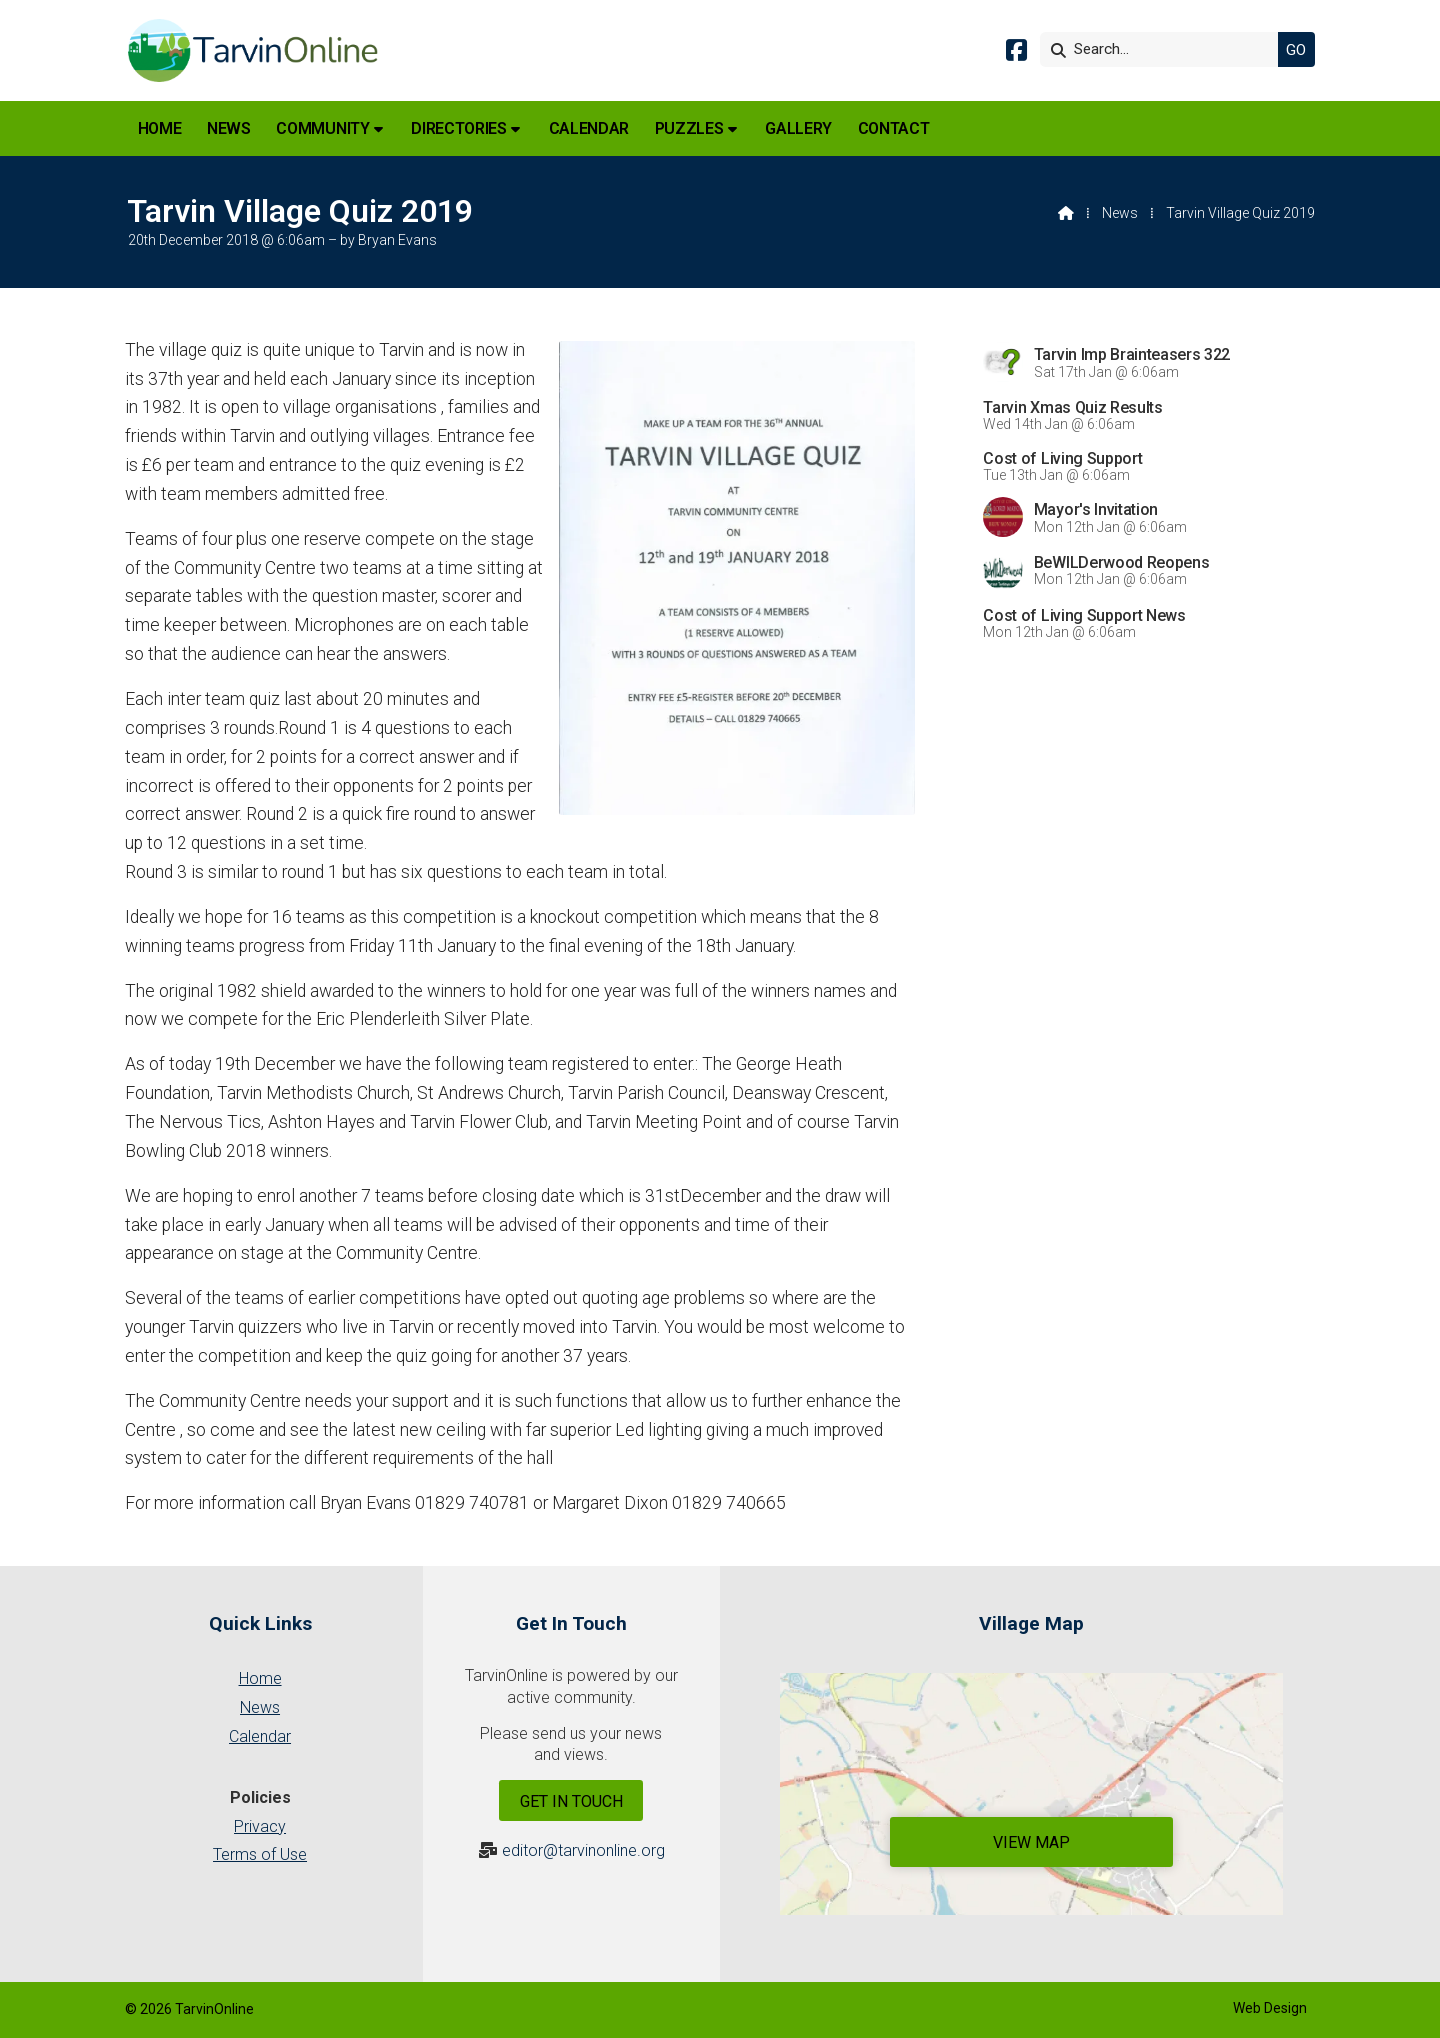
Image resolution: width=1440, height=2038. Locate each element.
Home (260, 1678)
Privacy (260, 1826)
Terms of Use (260, 1854)
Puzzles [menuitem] (689, 128)
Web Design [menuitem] (1270, 2008)
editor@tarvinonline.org (583, 1850)
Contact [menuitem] (894, 128)
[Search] (1164, 49)
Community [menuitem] (322, 128)
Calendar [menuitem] (589, 128)
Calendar (260, 1736)
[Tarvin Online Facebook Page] (1016, 53)
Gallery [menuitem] (798, 128)
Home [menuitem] (160, 128)
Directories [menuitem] (458, 128)
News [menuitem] (229, 128)
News (1120, 213)
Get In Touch (571, 1801)
